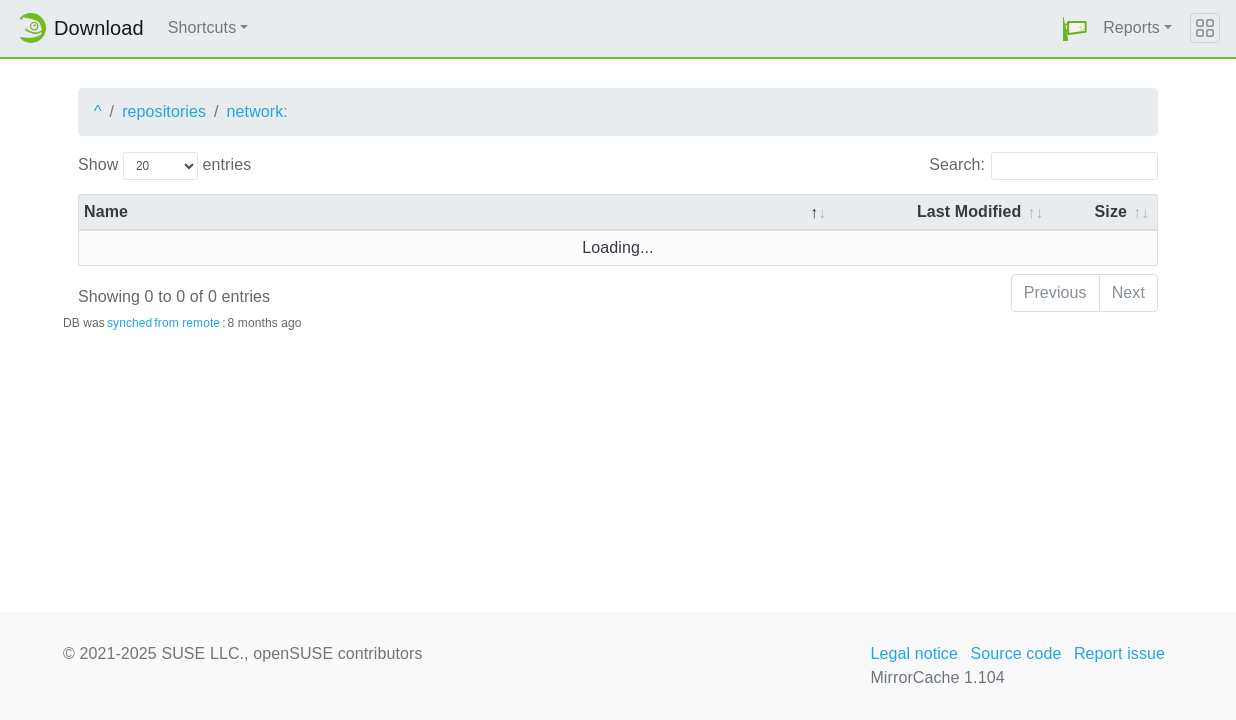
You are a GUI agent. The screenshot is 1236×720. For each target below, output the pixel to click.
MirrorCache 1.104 (937, 677)
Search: (1043, 166)
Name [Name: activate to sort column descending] (106, 211)
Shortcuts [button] (202, 27)
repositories (164, 111)
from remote (187, 323)
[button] (1075, 28)
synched (129, 323)
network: (257, 111)
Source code (1015, 653)
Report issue (1119, 653)
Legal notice (914, 653)
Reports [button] (1131, 27)
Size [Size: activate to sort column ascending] (1111, 211)
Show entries (164, 166)
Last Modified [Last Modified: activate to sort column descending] (969, 211)
